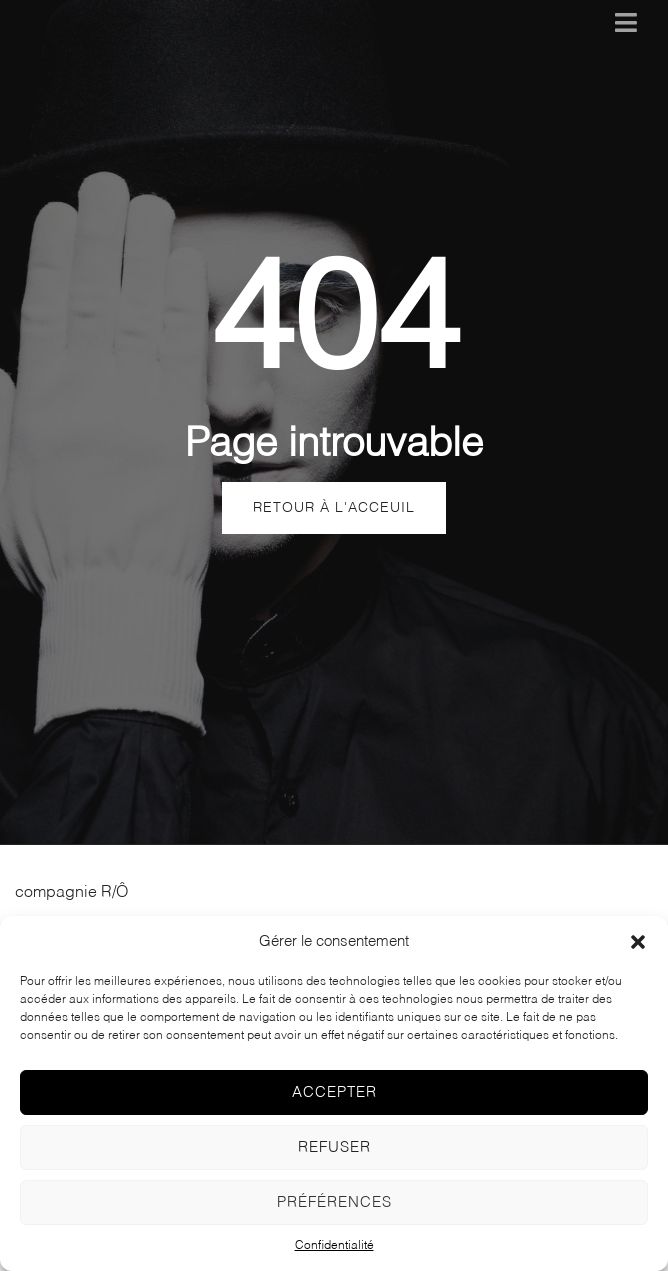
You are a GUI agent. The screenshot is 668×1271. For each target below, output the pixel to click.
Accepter (334, 1092)
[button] (638, 942)
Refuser (334, 1147)
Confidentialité (334, 1246)
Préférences (334, 1202)
